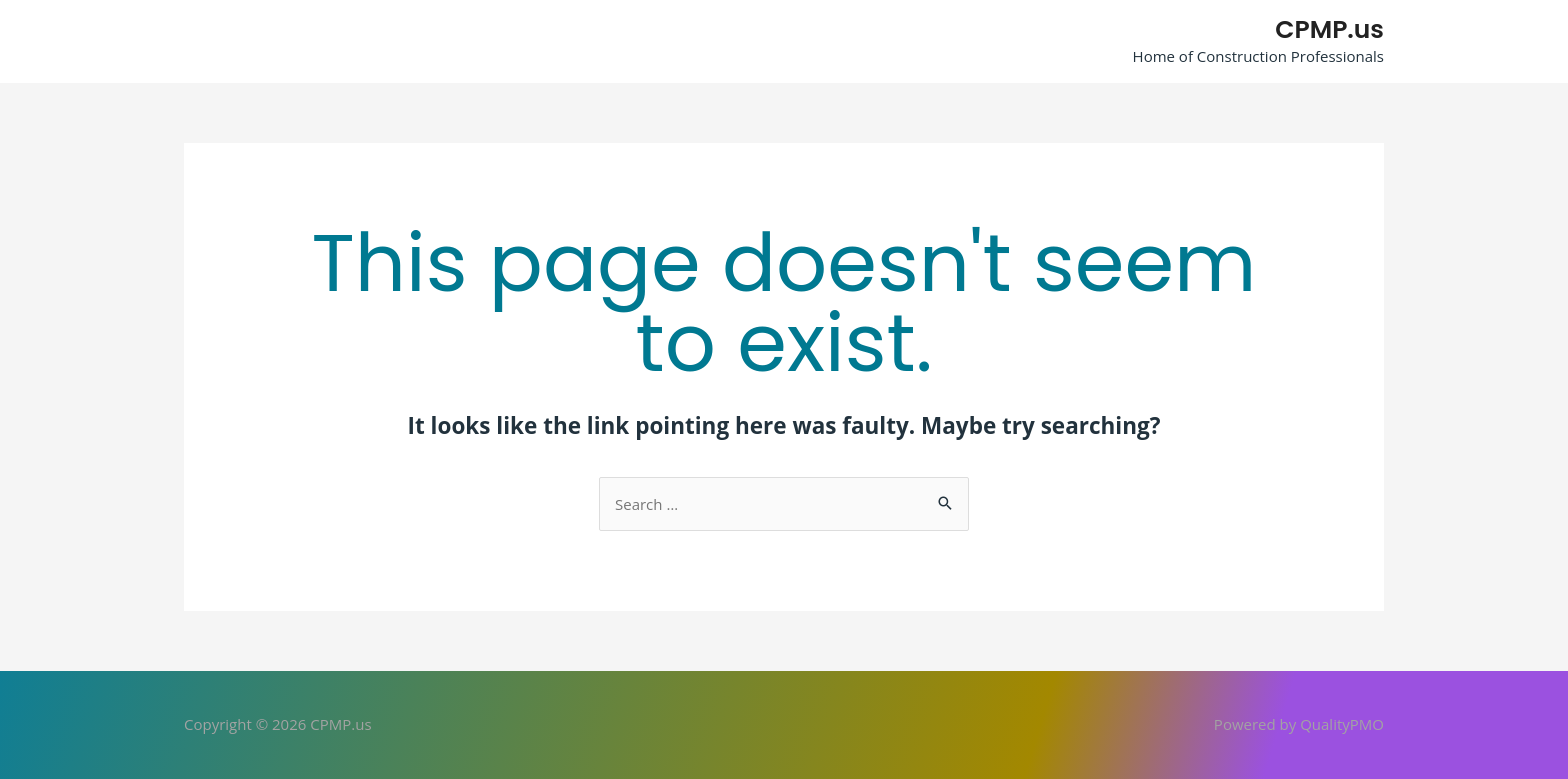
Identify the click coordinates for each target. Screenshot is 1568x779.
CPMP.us (1329, 29)
